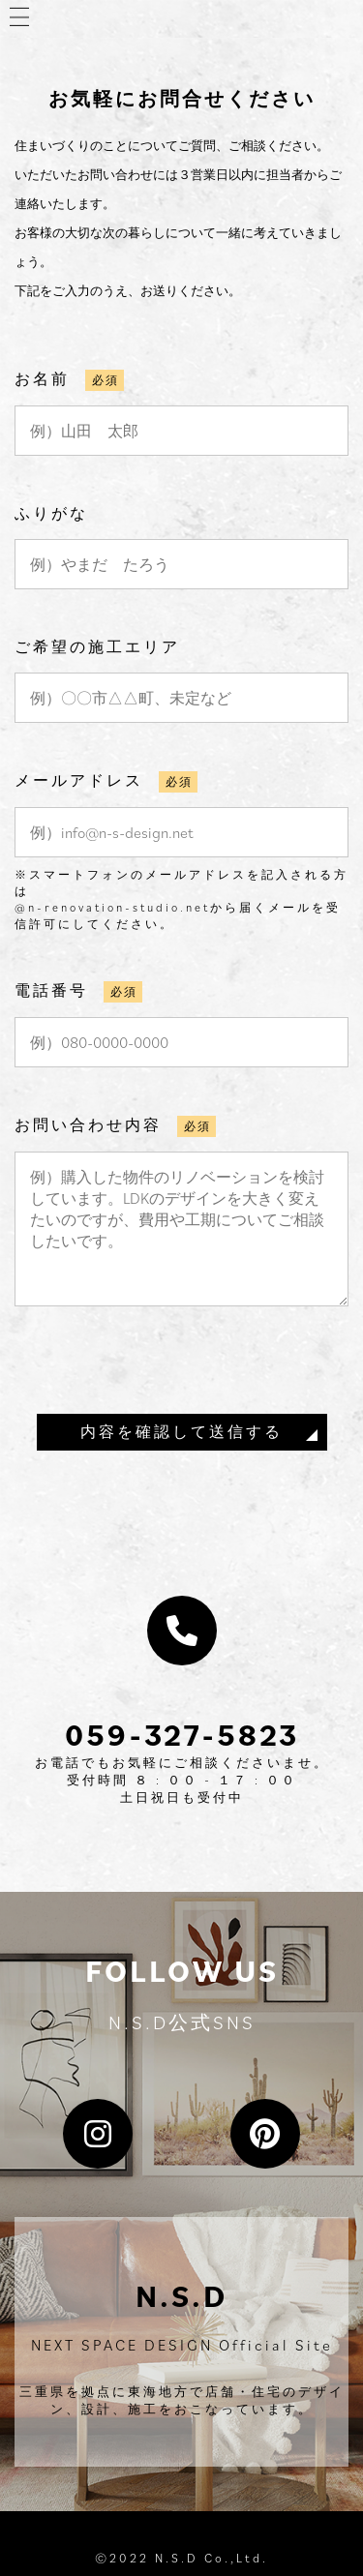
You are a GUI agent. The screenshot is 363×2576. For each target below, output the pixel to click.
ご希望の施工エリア (97, 646)
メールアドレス (79, 780)
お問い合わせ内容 (88, 1124)
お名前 (42, 378)
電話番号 (51, 990)
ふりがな (51, 513)
